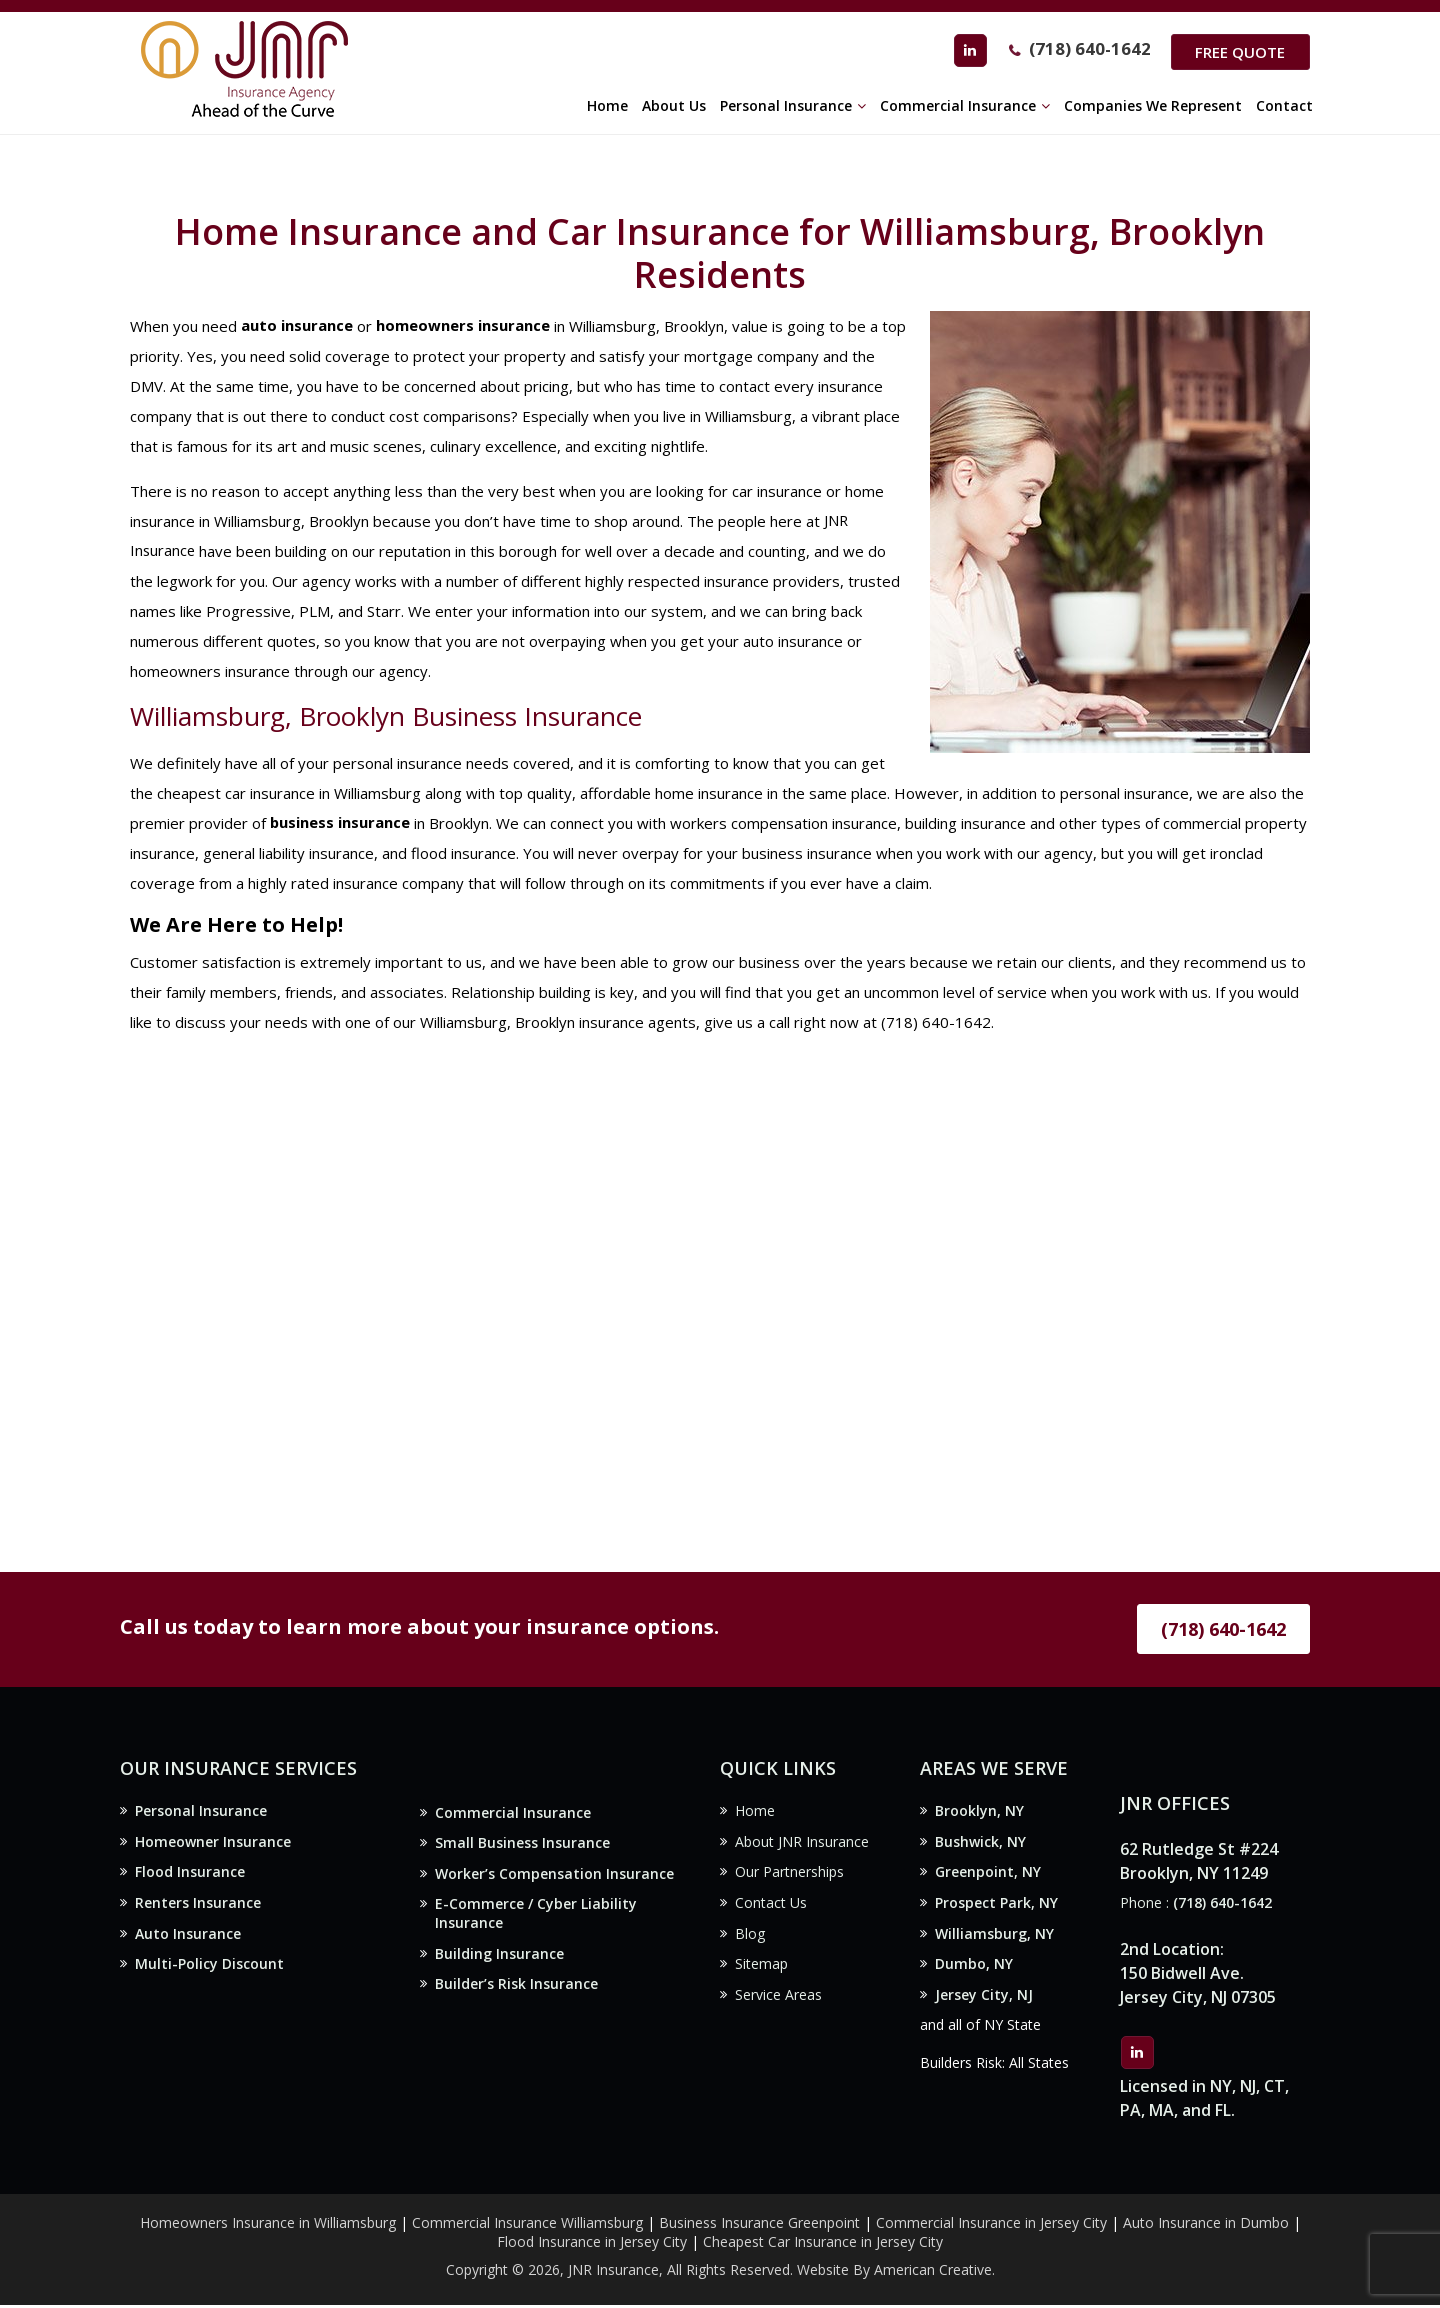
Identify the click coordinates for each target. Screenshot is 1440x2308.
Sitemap (761, 1969)
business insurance (340, 823)
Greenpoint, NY (988, 1874)
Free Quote (1238, 52)
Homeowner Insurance (213, 1843)
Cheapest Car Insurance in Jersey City (823, 2244)
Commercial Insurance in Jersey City (991, 2225)
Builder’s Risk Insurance (516, 1990)
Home (755, 1811)
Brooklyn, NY (979, 1811)
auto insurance (297, 326)
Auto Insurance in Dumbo (1206, 2225)
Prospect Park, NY (996, 1906)
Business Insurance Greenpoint (761, 2225)
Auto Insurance (188, 1937)
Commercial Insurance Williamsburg (527, 2225)
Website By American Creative (894, 2273)
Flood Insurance (190, 1874)
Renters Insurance (198, 1906)
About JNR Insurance (802, 1843)
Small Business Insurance (522, 1844)
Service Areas (778, 2001)
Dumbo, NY (974, 1969)
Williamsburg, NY (994, 1937)
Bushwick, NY (980, 1843)
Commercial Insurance (513, 1813)
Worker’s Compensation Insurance (554, 1876)
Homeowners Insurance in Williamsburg (268, 2225)
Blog (750, 1937)
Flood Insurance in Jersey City (592, 2244)
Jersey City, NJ (984, 2001)
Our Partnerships (789, 1874)
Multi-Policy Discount (209, 1969)
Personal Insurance (201, 1811)
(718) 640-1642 (1083, 51)
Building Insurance (499, 1959)
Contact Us (771, 1906)
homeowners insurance (463, 326)
